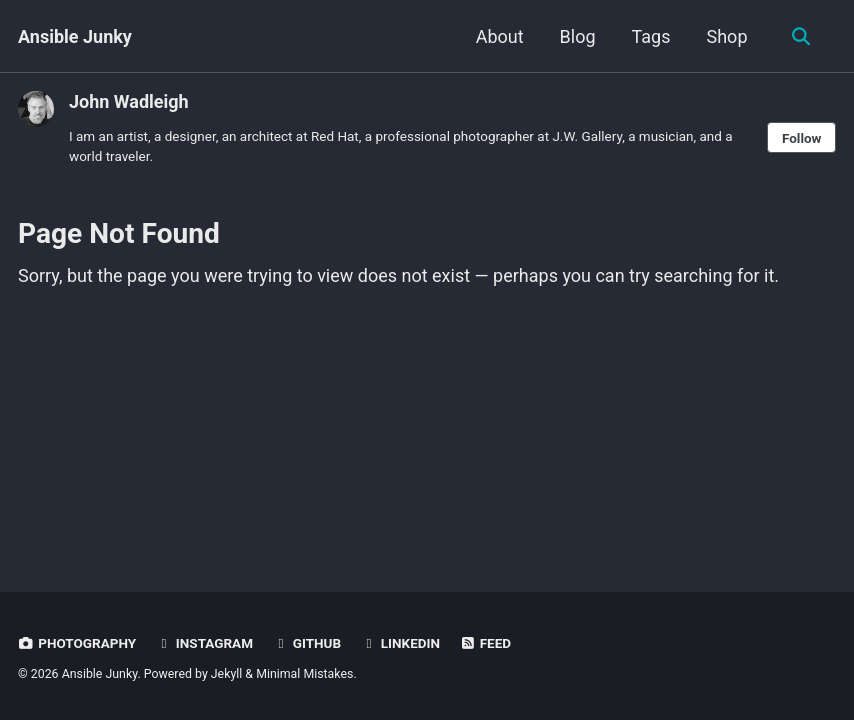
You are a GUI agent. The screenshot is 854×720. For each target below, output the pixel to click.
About (500, 36)
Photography (77, 643)
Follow (802, 138)
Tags (651, 36)
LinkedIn (400, 643)
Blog (578, 36)
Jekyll (227, 674)
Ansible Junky (75, 36)
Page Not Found (119, 233)
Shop (727, 36)
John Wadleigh (129, 101)
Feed (485, 643)
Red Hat (335, 136)
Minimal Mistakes (304, 674)
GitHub (306, 643)
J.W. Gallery (587, 136)
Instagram (204, 643)
